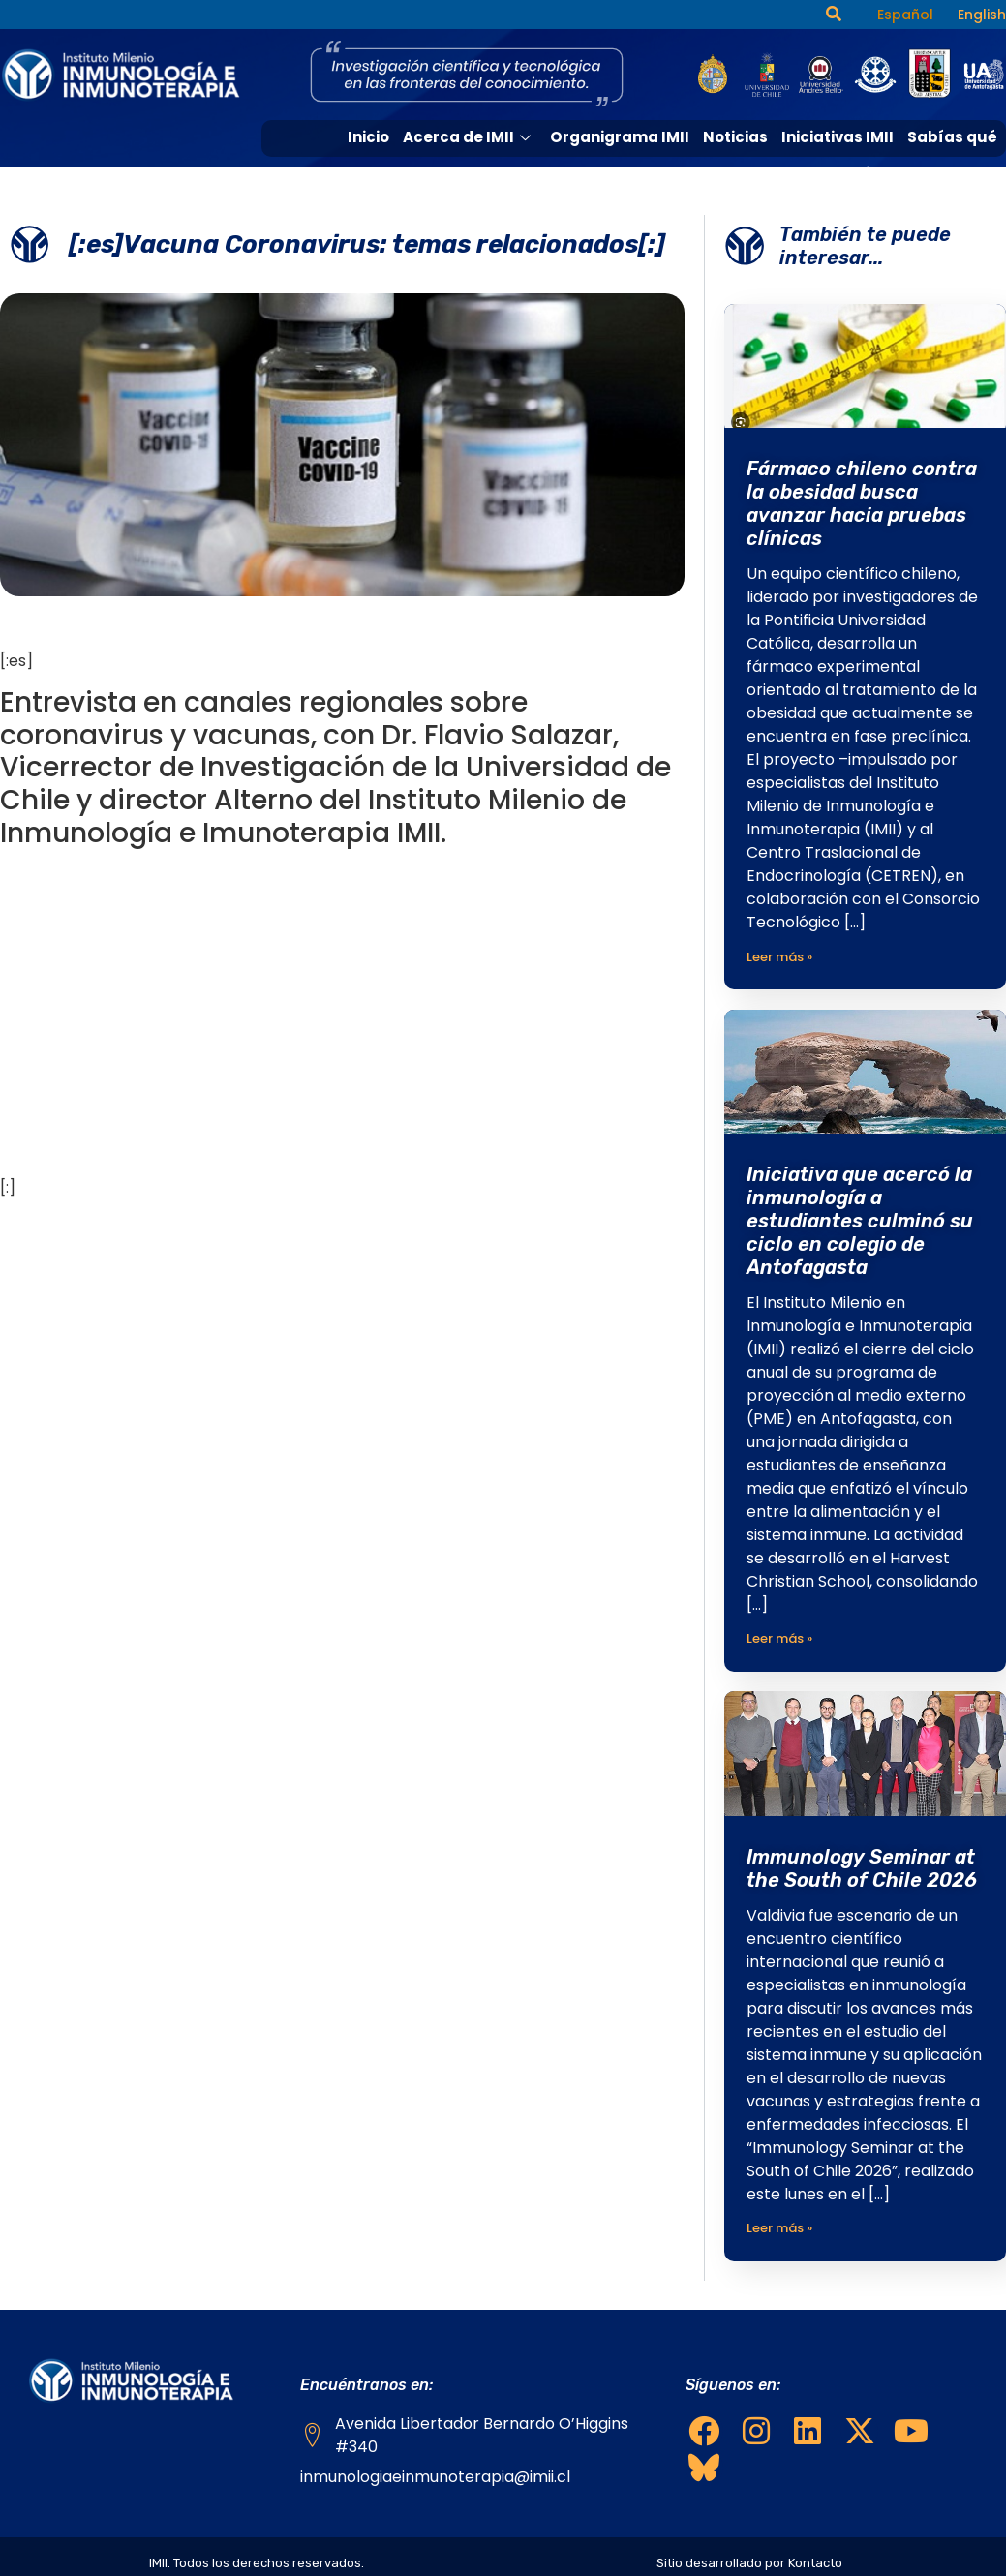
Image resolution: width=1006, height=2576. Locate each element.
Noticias (735, 137)
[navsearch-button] (833, 14)
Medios (870, 172)
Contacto (960, 172)
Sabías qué (952, 137)
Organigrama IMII (620, 137)
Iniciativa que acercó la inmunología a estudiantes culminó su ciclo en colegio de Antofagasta (860, 1221)
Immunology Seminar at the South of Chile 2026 (862, 1867)
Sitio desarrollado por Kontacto (749, 2562)
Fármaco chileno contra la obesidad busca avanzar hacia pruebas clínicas (862, 503)
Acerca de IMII (471, 137)
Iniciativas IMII (837, 137)
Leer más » (779, 957)
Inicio (370, 137)
